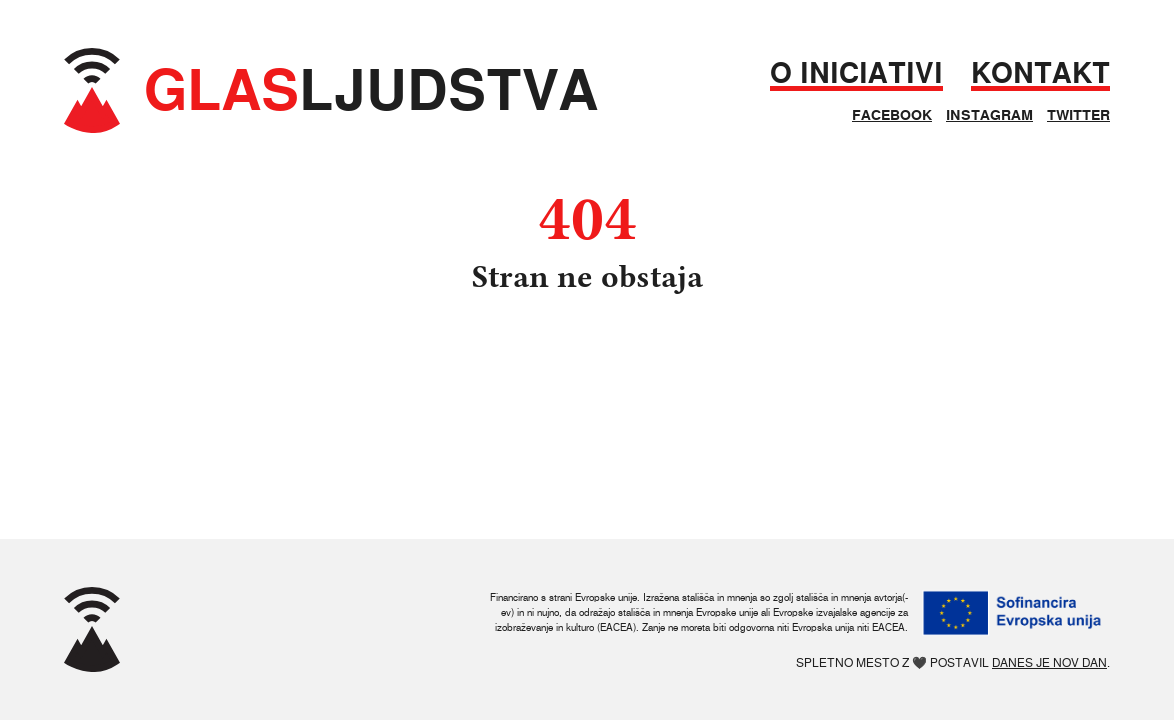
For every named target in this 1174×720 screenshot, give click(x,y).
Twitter (1078, 115)
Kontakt (1040, 73)
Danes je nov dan (1049, 662)
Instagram (989, 115)
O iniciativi (856, 73)
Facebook (892, 115)
